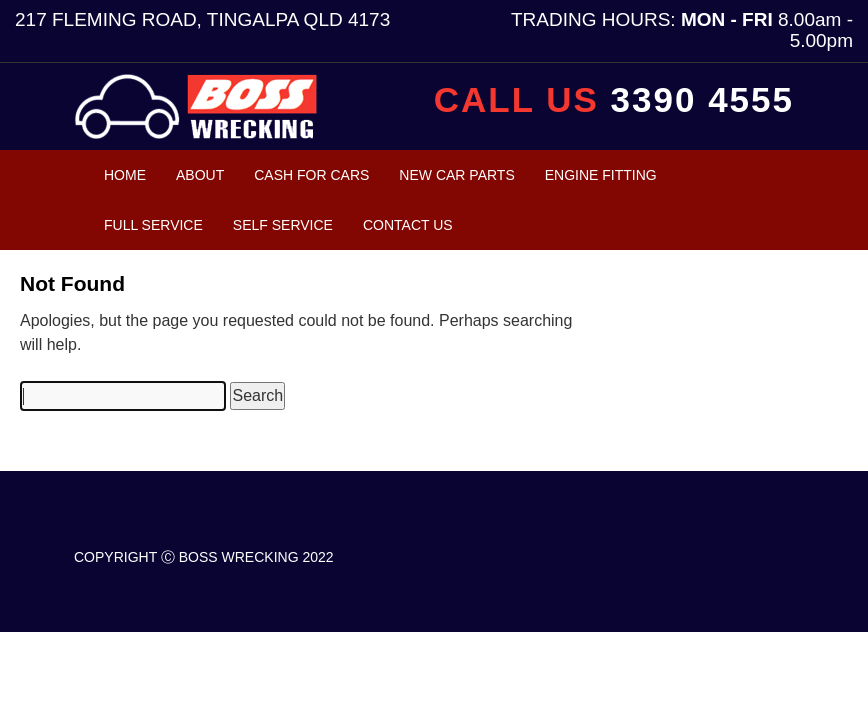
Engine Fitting (601, 175)
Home (125, 175)
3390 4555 (702, 99)
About (200, 175)
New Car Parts (456, 175)
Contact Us (408, 225)
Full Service (153, 225)
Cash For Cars (311, 175)
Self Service (283, 225)
